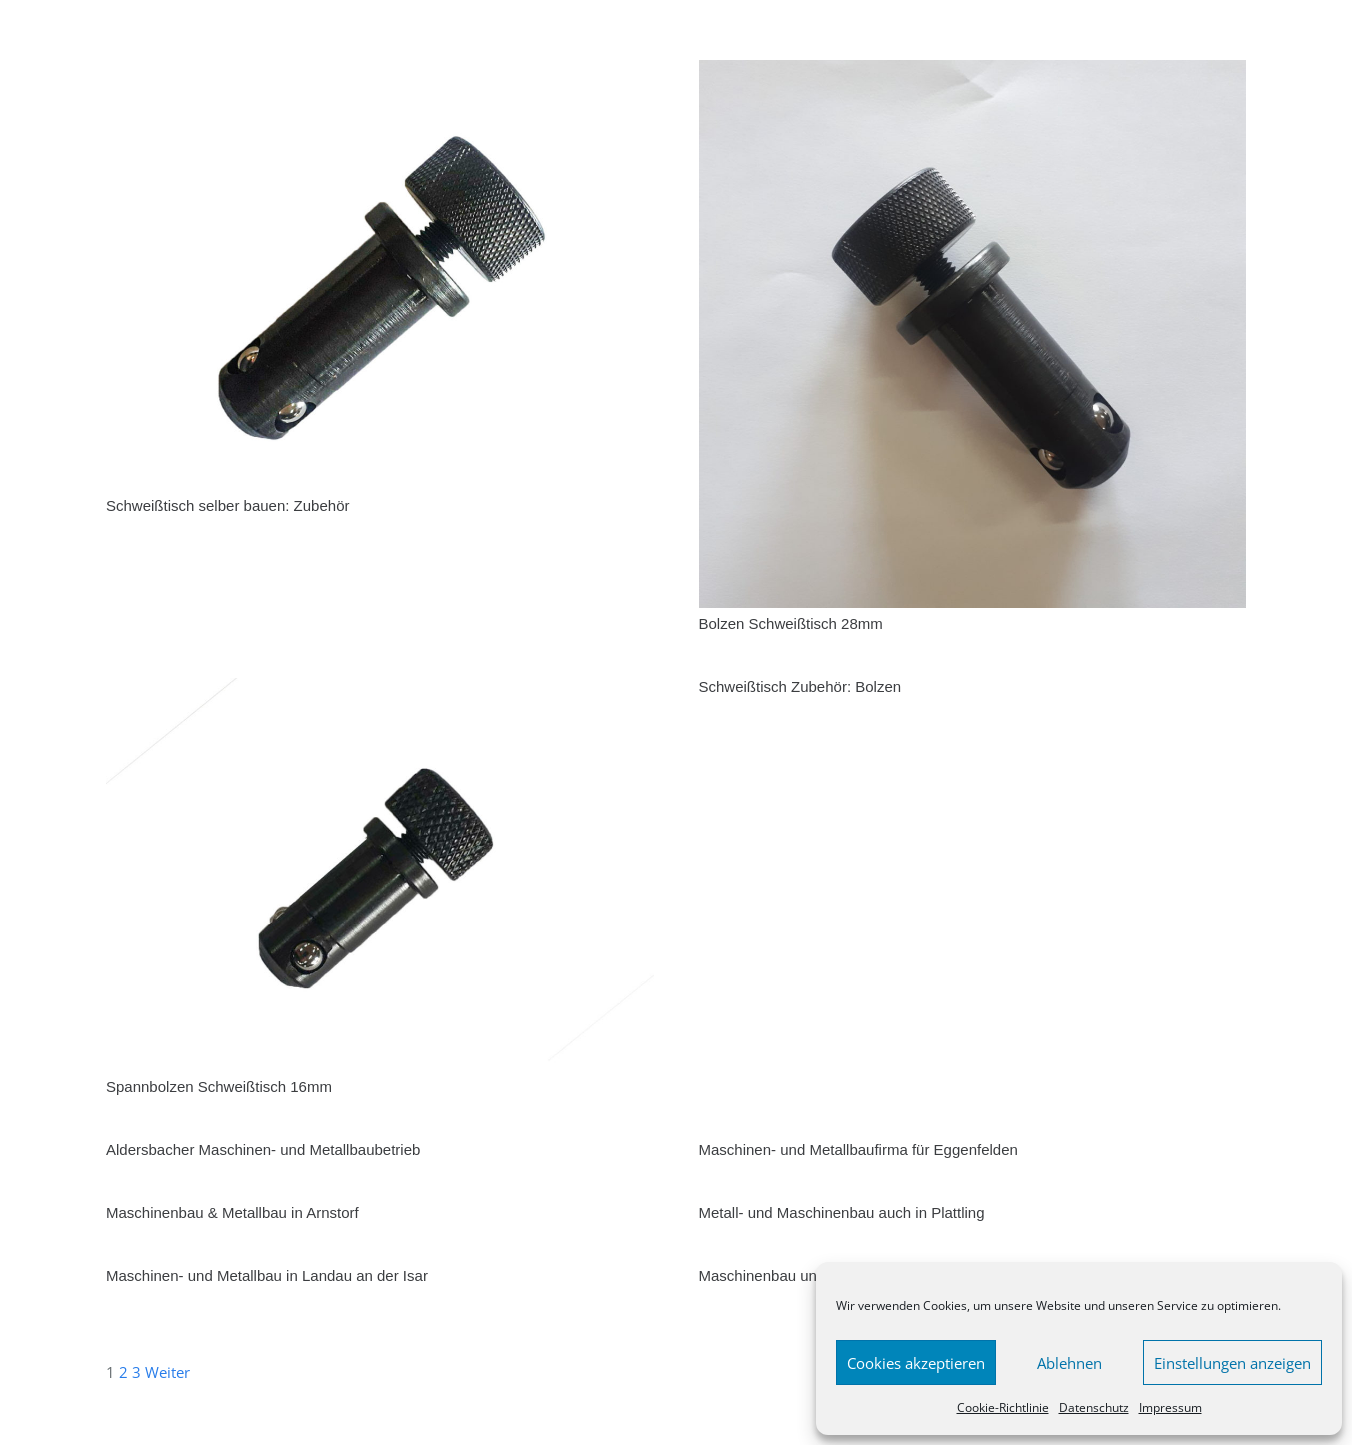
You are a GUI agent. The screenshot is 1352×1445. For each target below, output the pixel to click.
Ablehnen (1069, 1363)
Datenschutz (1094, 1407)
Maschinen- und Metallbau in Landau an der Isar (267, 1275)
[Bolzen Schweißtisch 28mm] (973, 72)
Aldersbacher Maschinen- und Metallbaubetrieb (263, 1149)
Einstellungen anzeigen (1232, 1363)
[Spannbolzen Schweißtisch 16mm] (380, 690)
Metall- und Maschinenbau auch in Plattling (842, 1212)
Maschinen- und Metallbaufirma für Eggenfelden (858, 1149)
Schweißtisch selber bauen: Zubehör (227, 505)
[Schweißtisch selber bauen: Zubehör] (380, 72)
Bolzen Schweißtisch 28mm (793, 623)
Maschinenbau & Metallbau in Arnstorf (232, 1212)
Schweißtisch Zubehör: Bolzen (800, 686)
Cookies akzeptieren (916, 1363)
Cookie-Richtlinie (1003, 1407)
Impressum (1170, 1407)
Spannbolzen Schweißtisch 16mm (219, 1086)
